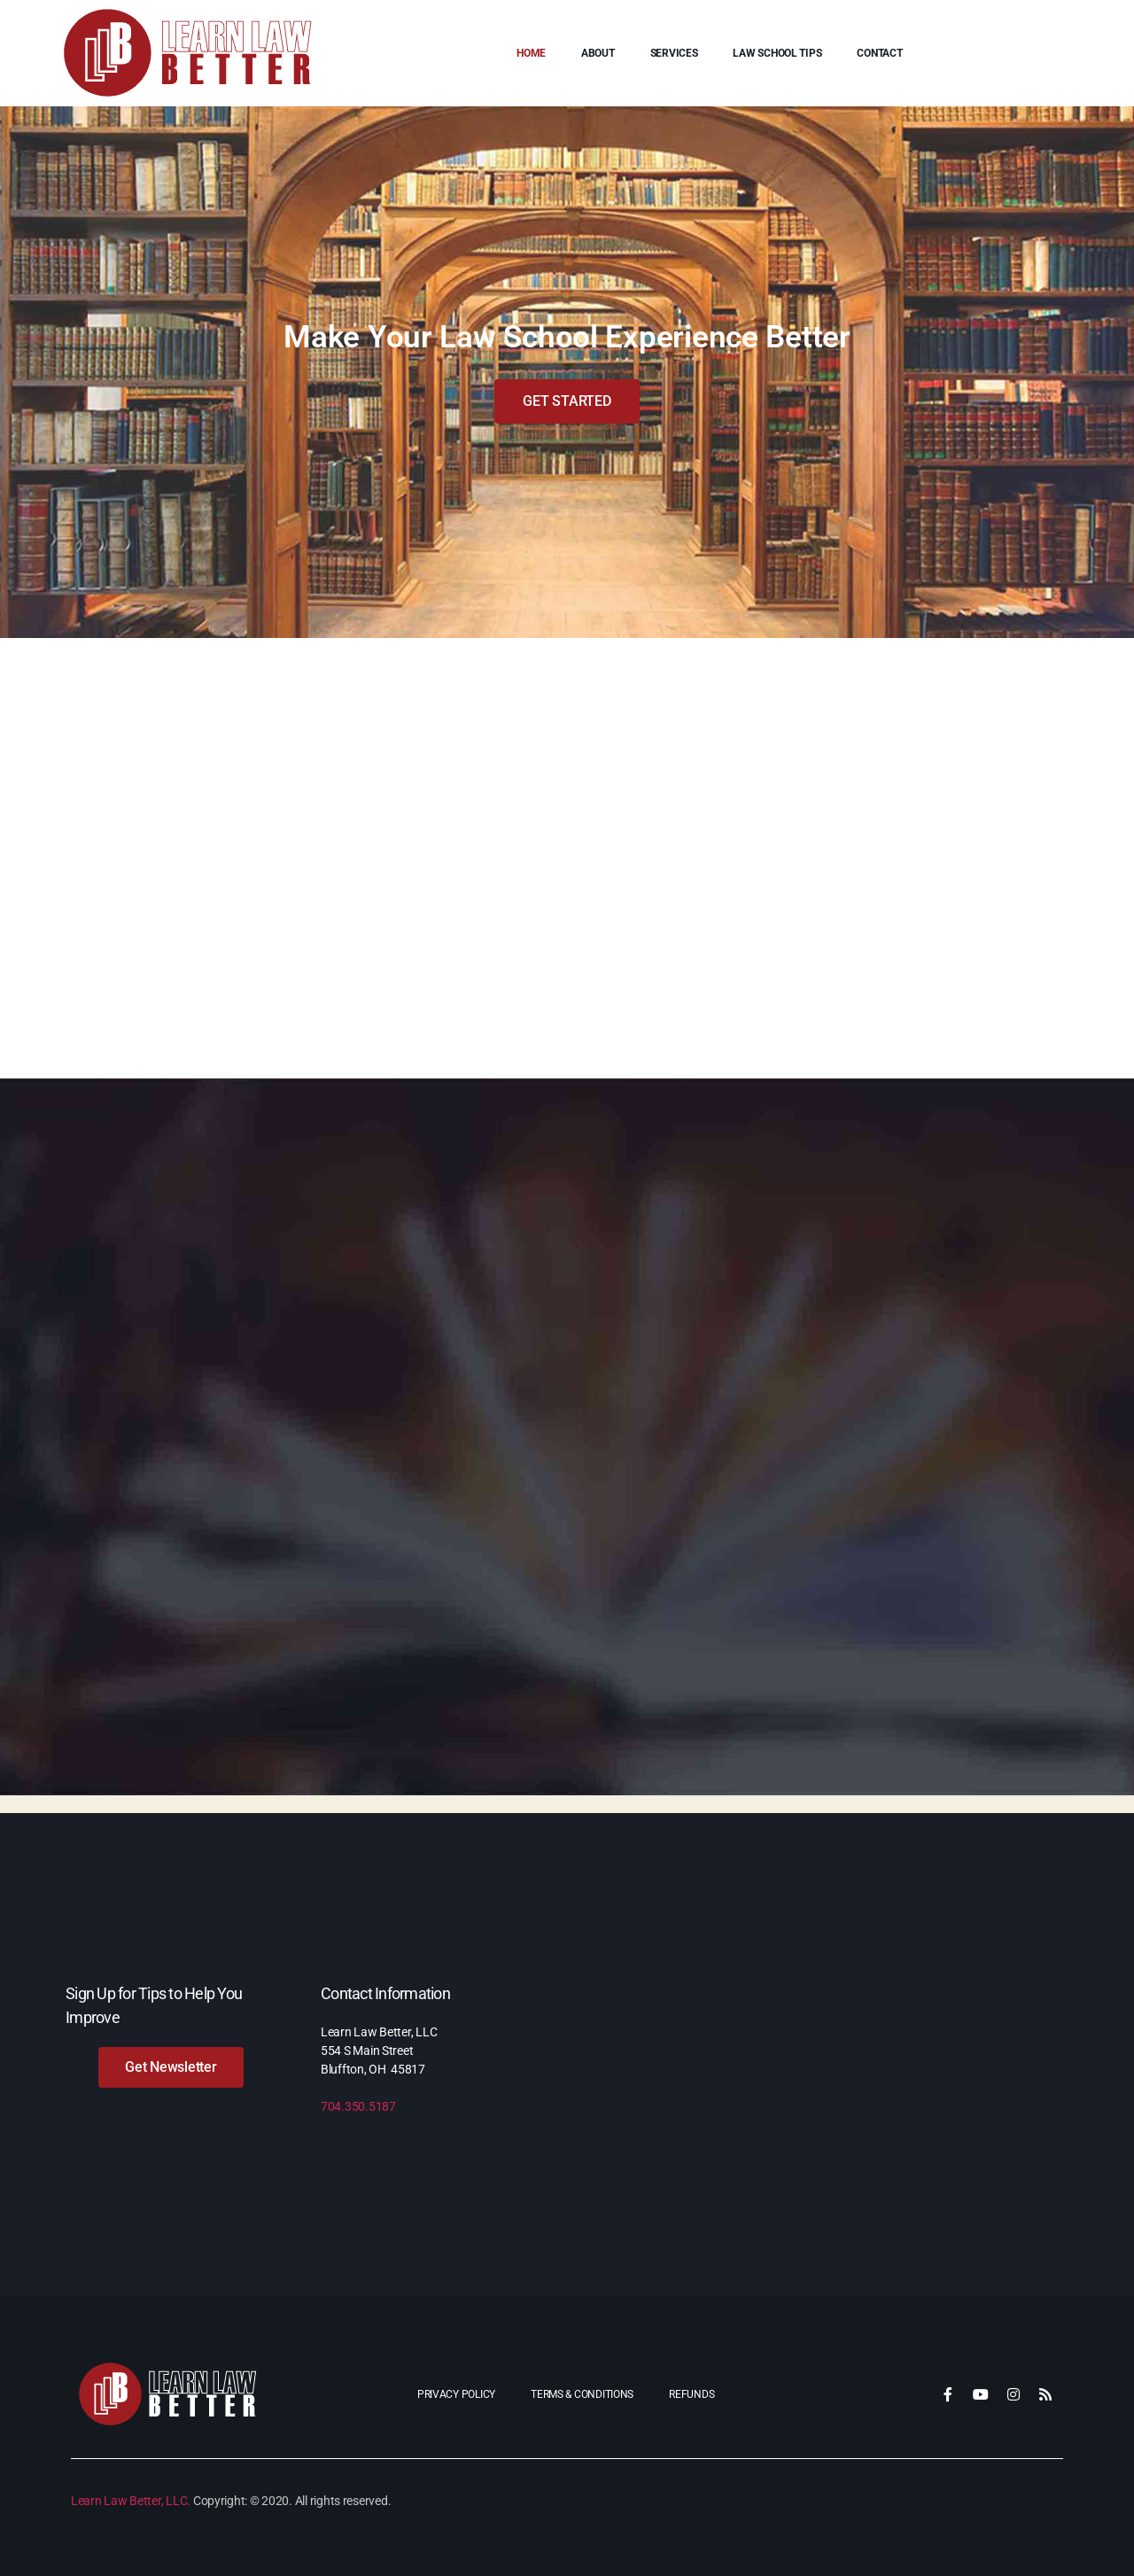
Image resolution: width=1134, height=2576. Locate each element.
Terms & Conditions (582, 2394)
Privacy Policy (456, 2394)
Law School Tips (777, 53)
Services (674, 53)
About (598, 53)
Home (531, 53)
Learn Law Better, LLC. (130, 2501)
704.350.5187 (358, 2106)
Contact (879, 53)
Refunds (691, 2394)
